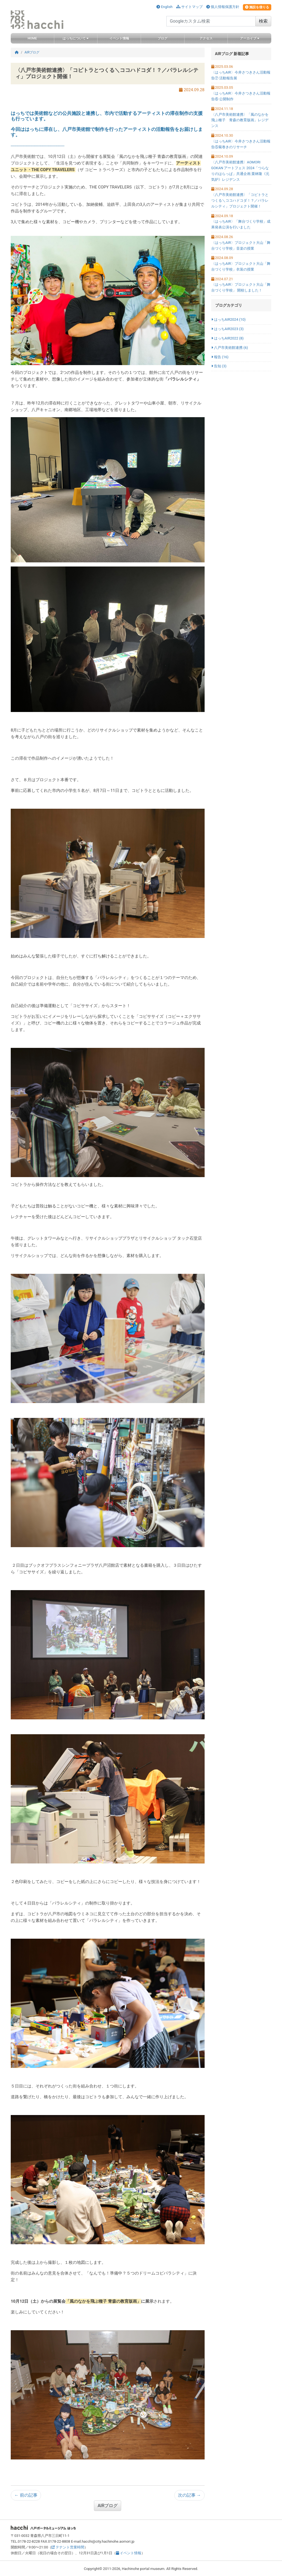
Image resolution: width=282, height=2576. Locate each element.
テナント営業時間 (67, 2547)
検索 (263, 21)
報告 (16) (220, 357)
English (164, 7)
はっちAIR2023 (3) (227, 329)
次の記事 (189, 2495)
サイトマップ (189, 7)
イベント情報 (128, 2553)
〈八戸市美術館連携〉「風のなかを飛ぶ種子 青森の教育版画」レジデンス (240, 120)
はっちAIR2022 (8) (227, 338)
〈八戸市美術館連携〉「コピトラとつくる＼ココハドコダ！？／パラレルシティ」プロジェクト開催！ (240, 200)
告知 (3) (219, 366)
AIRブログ (107, 2505)
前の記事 (25, 2495)
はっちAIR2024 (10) (228, 319)
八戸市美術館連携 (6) (229, 348)
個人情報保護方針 (222, 7)
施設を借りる (257, 7)
